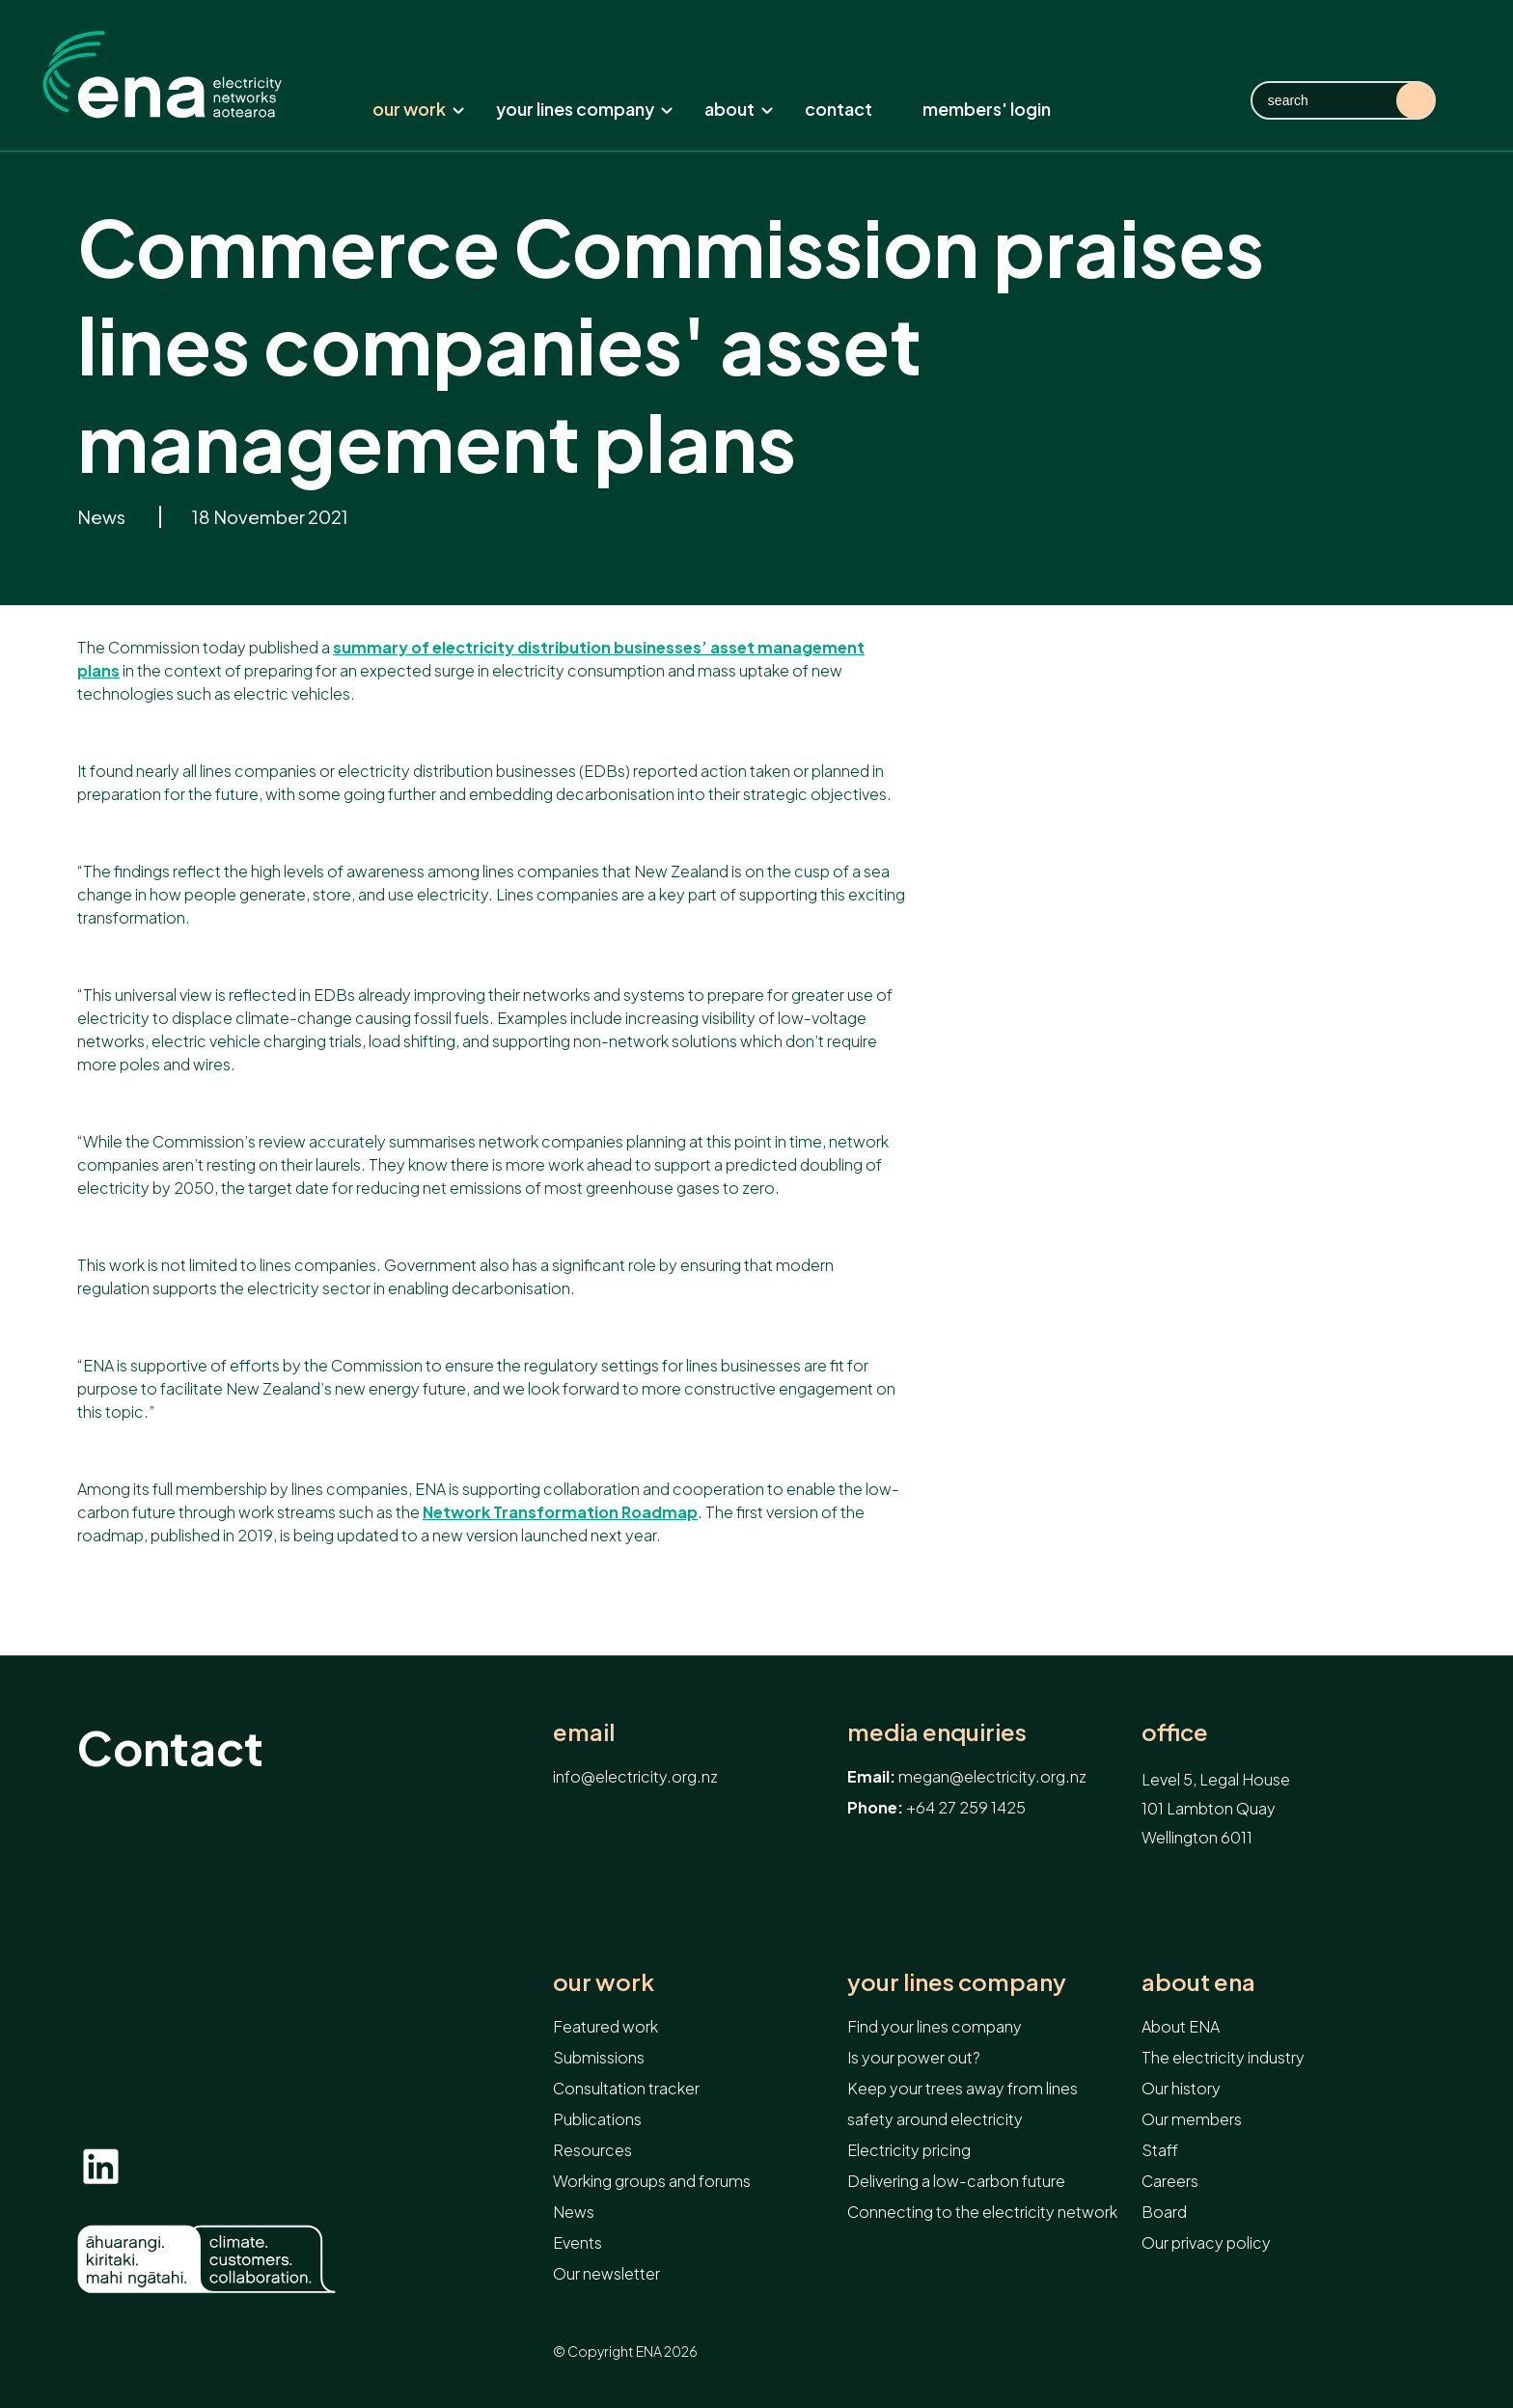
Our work (418, 108)
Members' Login (986, 108)
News (102, 517)
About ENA (1198, 1982)
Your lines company (585, 108)
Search (1415, 100)
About (739, 108)
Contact (838, 108)
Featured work (605, 2026)
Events (577, 2242)
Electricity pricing (909, 2150)
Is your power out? (913, 2057)
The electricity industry (1223, 2057)
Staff (1160, 2150)
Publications (597, 2119)
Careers (1170, 2181)
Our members (1192, 2119)
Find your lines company (934, 2026)
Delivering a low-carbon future (956, 2181)
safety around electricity (935, 2119)
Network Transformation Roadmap (560, 1512)
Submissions (599, 2057)
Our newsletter (606, 2273)
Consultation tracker (626, 2088)
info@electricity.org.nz (635, 1776)
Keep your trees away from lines (962, 2088)
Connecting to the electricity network (982, 2211)
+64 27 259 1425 (966, 1807)
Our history (1181, 2088)
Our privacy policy (1206, 2242)
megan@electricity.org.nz (992, 1776)
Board (1164, 2211)
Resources (592, 2150)
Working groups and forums (652, 2181)
